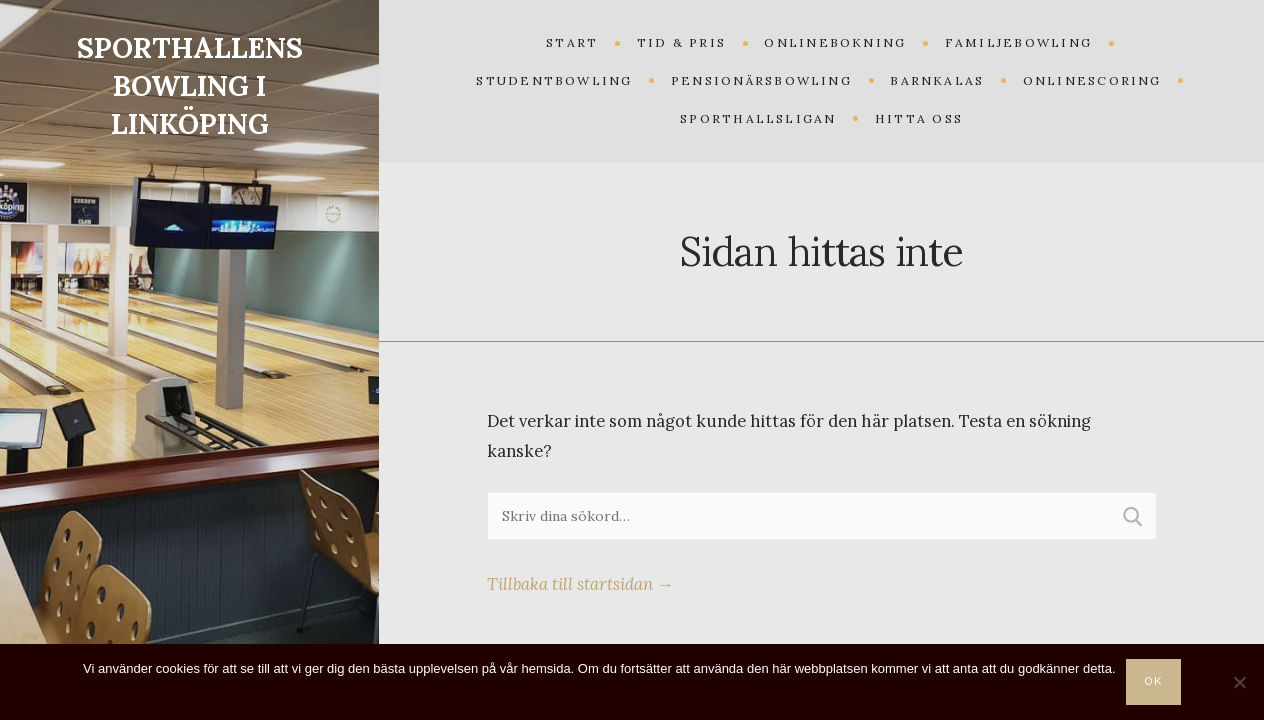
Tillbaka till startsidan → (580, 584)
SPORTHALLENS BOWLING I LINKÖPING (190, 86)
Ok (1154, 681)
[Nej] (1239, 682)
